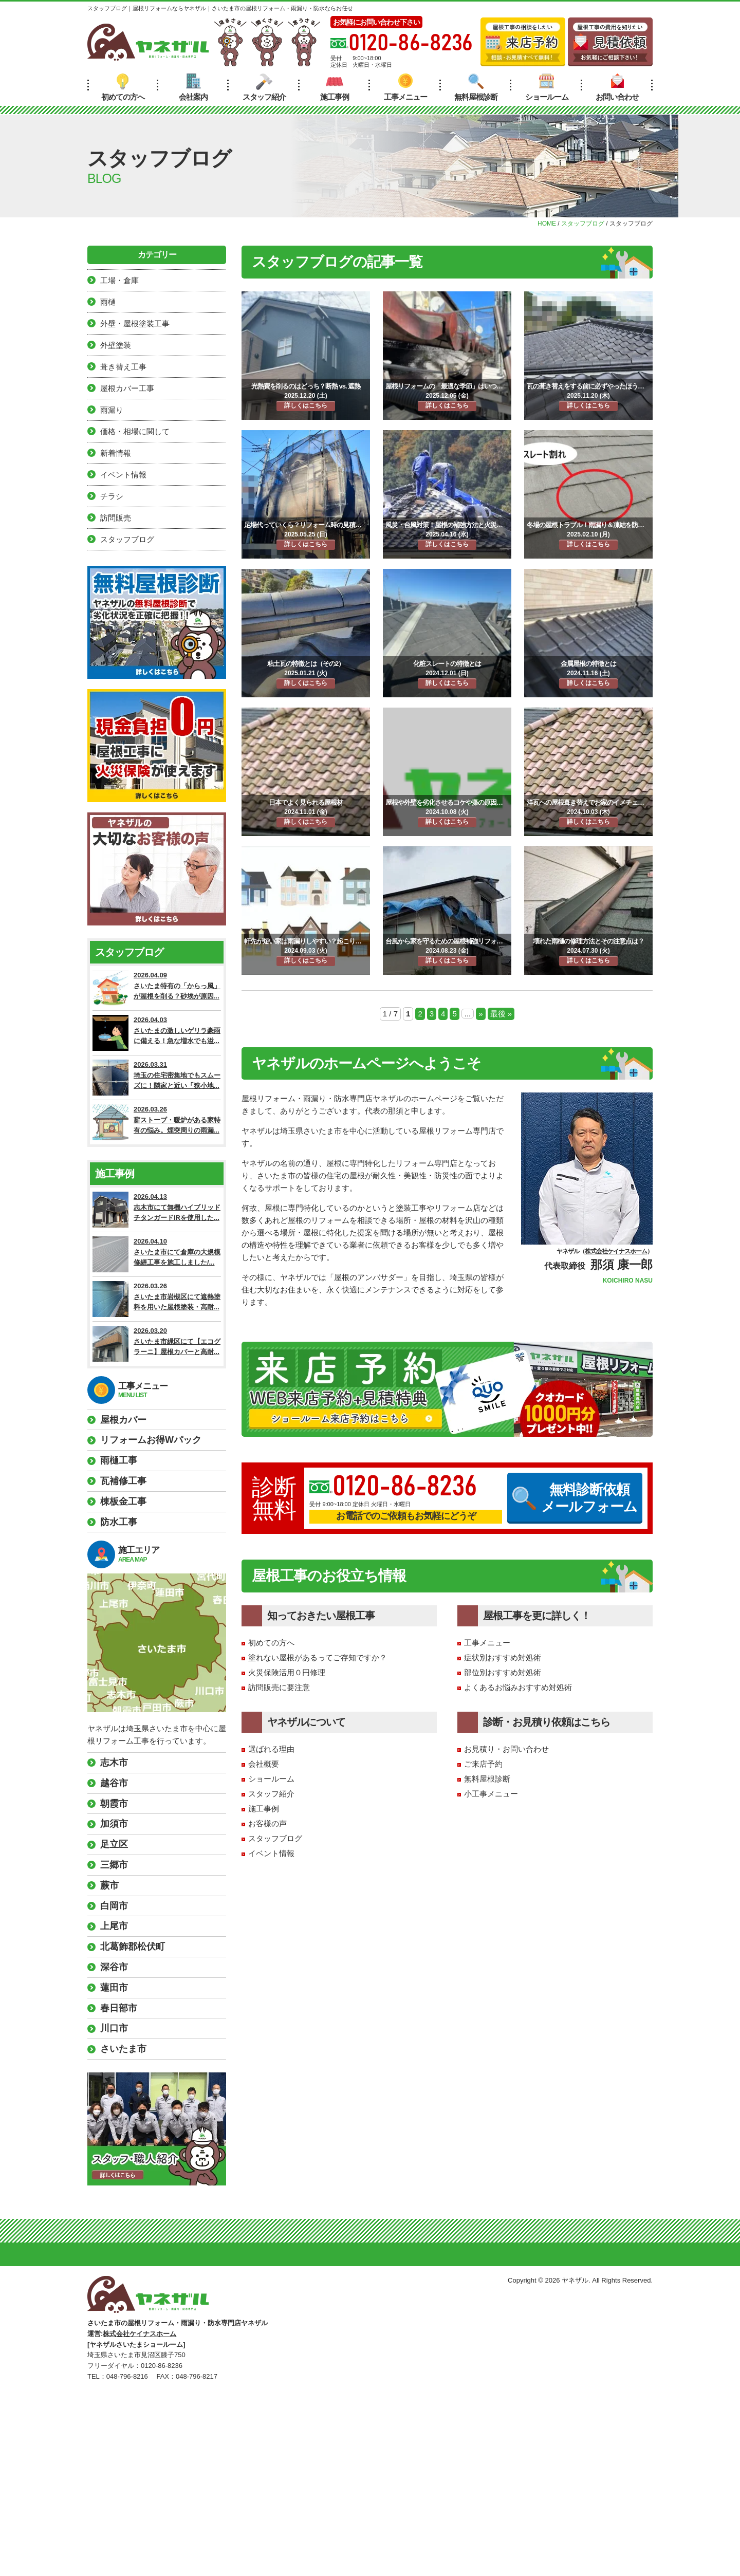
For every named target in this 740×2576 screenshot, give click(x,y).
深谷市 (114, 1967)
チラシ (111, 496)
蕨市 (109, 1885)
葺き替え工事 (123, 366)
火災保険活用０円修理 (286, 1672)
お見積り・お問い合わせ (506, 1749)
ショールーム (546, 87)
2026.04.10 (156, 1254)
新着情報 (115, 453)
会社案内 (193, 87)
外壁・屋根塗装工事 (135, 323)
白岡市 (114, 1906)
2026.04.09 (156, 988)
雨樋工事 (118, 1460)
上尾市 (114, 1926)
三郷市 (114, 1865)
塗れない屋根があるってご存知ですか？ (317, 1657)
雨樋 (108, 302)
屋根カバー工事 (127, 388)
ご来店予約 (483, 1763)
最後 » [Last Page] (501, 1013)
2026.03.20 (156, 1344)
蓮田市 (114, 1987)
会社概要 (263, 1763)
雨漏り (111, 409)
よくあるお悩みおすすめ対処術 (518, 1687)
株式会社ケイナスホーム (616, 1251)
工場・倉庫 (119, 280)
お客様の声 (267, 1823)
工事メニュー (405, 87)
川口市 (114, 2028)
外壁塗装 (115, 345)
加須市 (114, 1824)
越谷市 (114, 1783)
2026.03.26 (156, 1122)
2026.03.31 (156, 1078)
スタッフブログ (275, 1838)
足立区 (114, 1844)
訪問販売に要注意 (279, 1687)
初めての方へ (122, 87)
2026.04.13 (156, 1210)
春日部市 (118, 2008)
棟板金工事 (123, 1501)
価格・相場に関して (135, 431)
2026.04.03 (156, 1033)
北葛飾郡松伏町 (132, 1946)
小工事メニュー (491, 1793)
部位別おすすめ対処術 (502, 1672)
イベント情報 (271, 1853)
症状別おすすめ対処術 (502, 1657)
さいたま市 (123, 2049)
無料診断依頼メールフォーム (574, 1498)
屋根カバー (123, 1420)
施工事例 (334, 87)
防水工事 (118, 1522)
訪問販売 (115, 517)
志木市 (114, 1762)
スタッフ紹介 (264, 87)
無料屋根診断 (475, 87)
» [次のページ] (480, 1013)
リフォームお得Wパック (150, 1440)
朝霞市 (114, 1804)
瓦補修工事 (123, 1481)
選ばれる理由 (271, 1749)
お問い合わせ (617, 87)
